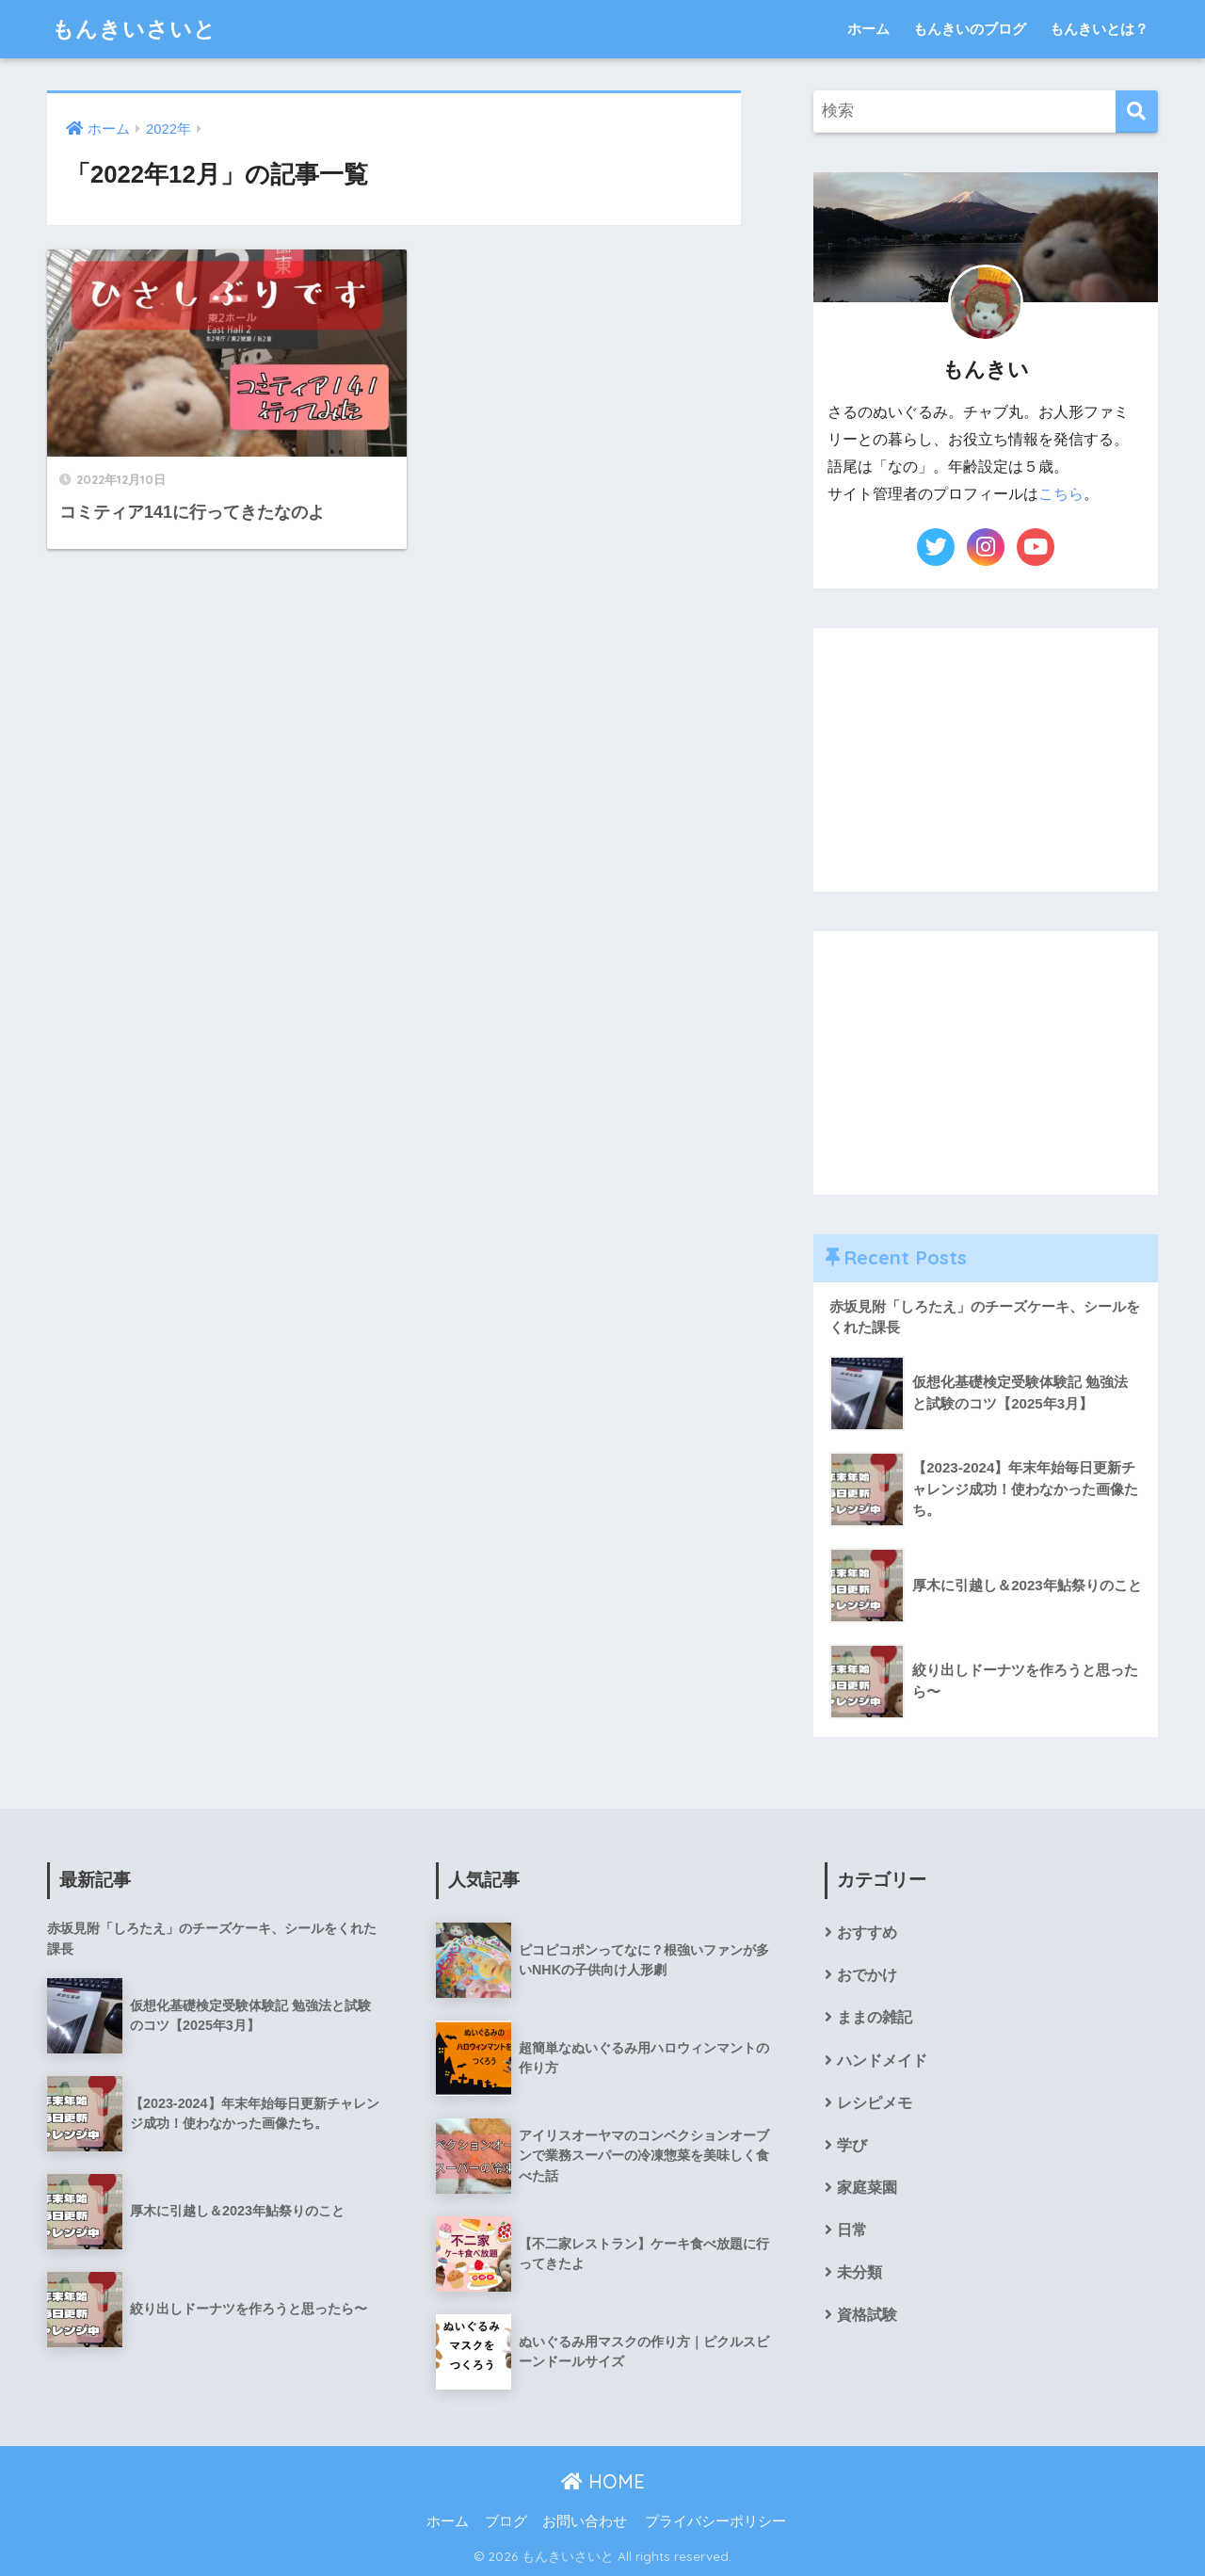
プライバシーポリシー (715, 2521)
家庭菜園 (867, 2188)
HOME (603, 2481)
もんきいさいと (134, 28)
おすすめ (867, 1932)
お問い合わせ (584, 2521)
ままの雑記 (874, 2017)
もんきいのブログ (969, 29)
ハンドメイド (882, 2061)
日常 (852, 2230)
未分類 (859, 2272)
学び (852, 2145)
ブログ (506, 2521)
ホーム (868, 29)
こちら (1061, 494)
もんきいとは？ (1099, 29)
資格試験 (867, 2315)
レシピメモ (874, 2103)
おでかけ (867, 1975)
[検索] (1137, 111)
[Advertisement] (985, 760)
